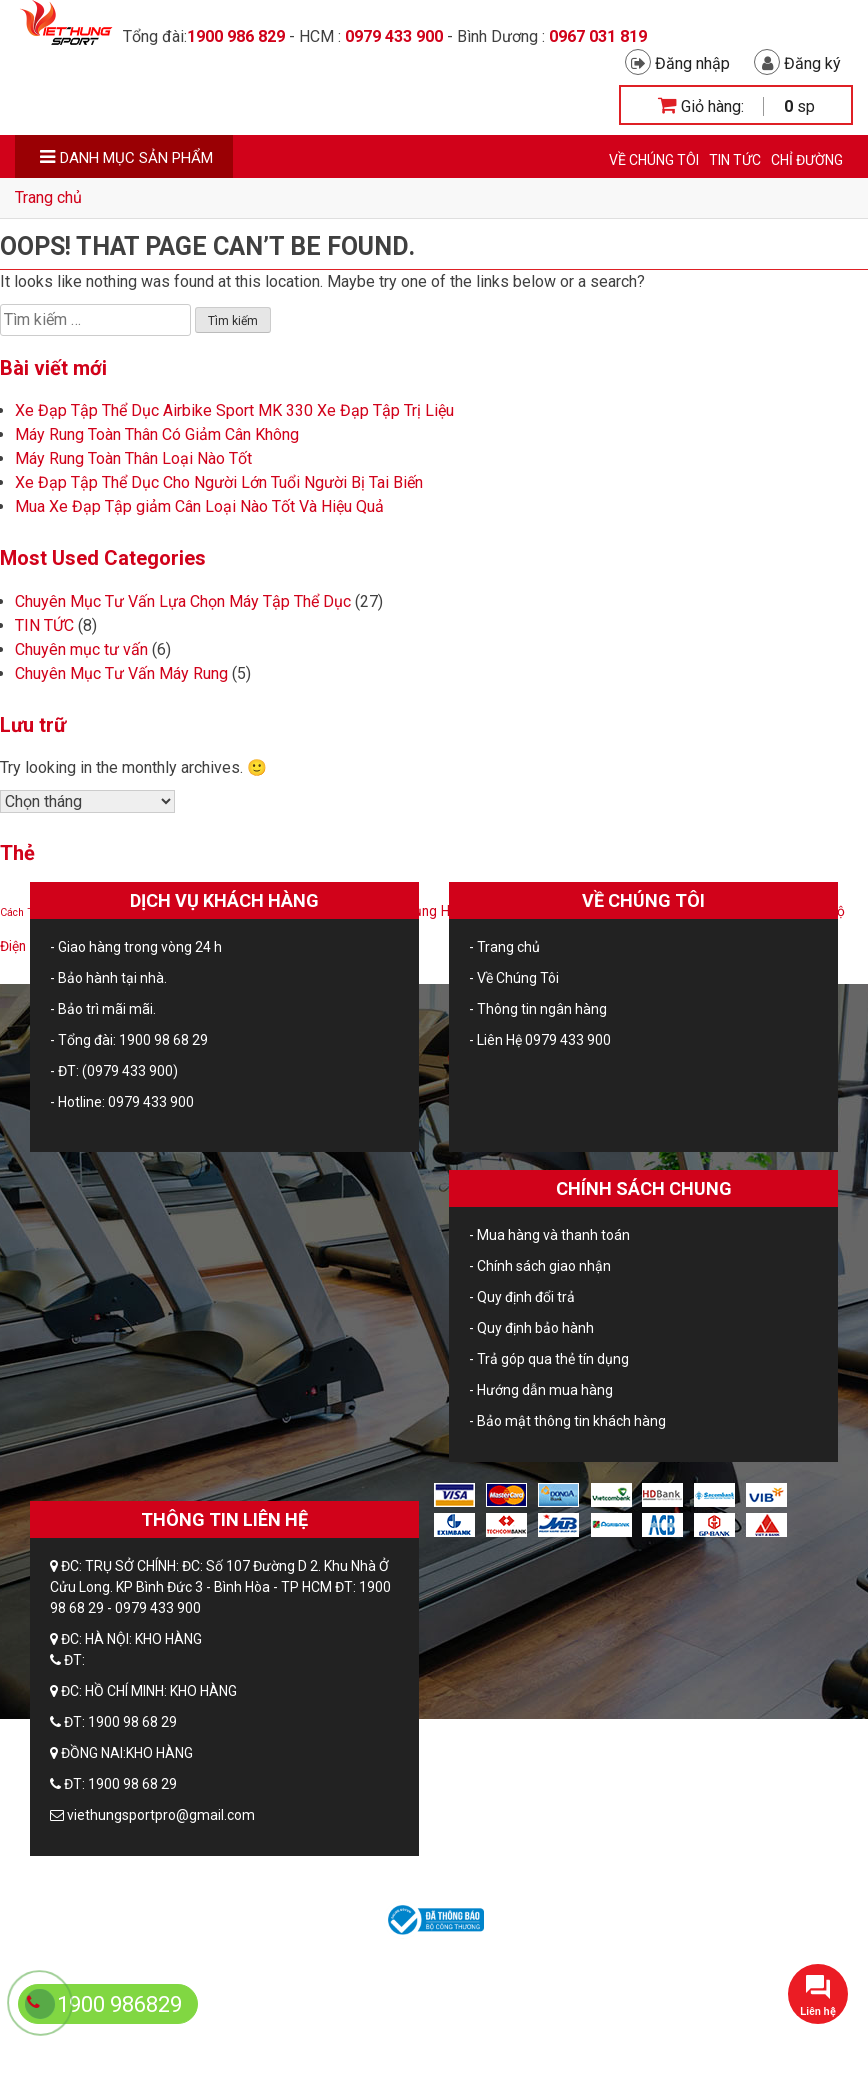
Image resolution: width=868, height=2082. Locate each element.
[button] (818, 1994)
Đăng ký (797, 63)
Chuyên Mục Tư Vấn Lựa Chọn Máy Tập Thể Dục (183, 601)
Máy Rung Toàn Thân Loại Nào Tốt (133, 458)
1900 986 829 (236, 36)
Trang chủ (48, 197)
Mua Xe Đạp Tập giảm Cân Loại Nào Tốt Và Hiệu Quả (199, 506)
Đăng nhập (677, 63)
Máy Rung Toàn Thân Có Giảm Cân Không (157, 434)
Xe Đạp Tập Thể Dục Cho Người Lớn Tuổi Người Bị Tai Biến (219, 482)
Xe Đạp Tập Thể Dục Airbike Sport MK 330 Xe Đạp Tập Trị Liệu (234, 410)
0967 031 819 (598, 36)
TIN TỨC (735, 160)
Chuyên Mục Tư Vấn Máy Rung (121, 673)
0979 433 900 (394, 36)
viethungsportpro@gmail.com (161, 1815)
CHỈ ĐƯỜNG (807, 160)
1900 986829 (119, 2004)
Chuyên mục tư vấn (81, 649)
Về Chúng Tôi (654, 160)
